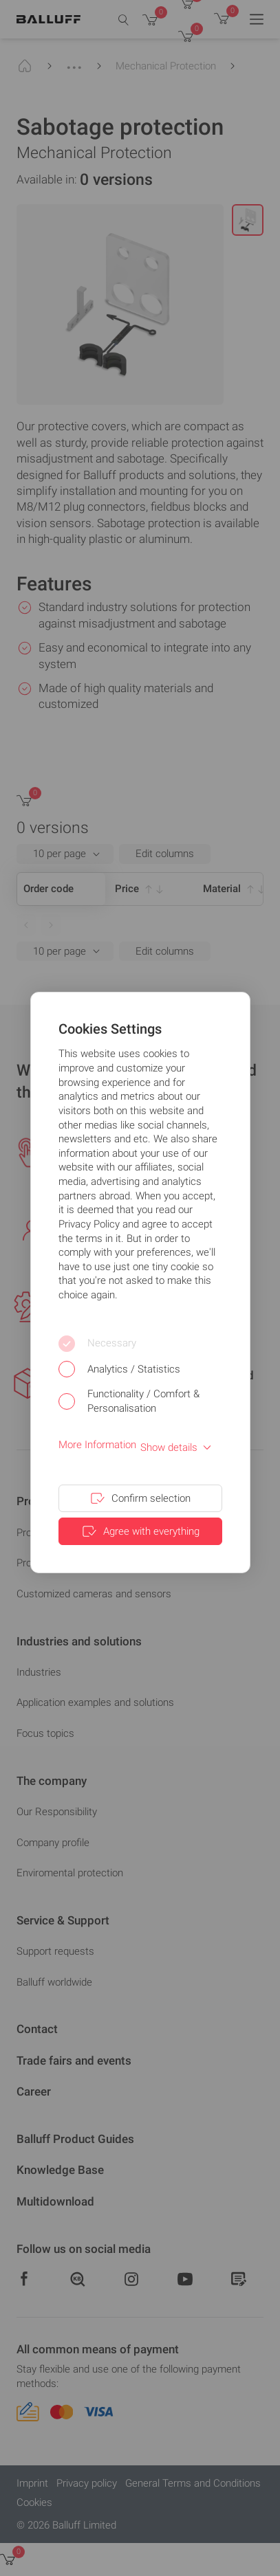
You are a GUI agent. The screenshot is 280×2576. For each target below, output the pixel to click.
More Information (97, 1445)
